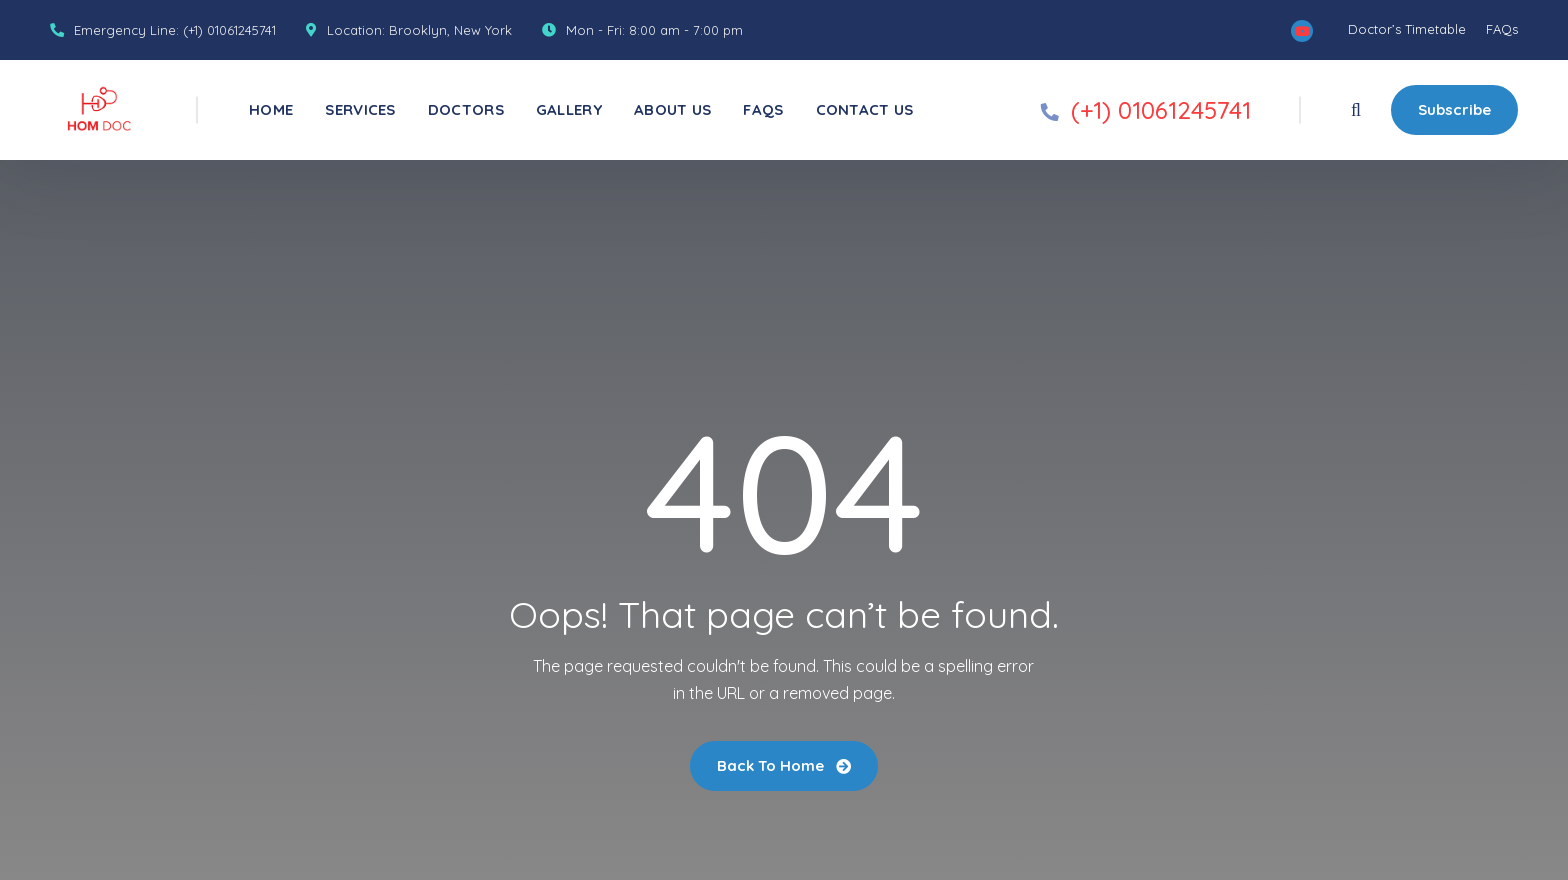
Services (360, 109)
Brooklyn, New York (450, 30)
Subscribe (1454, 109)
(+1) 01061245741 (229, 30)
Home (271, 109)
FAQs (1502, 29)
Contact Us (865, 109)
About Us (672, 109)
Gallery (569, 109)
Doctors (466, 109)
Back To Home (784, 765)
